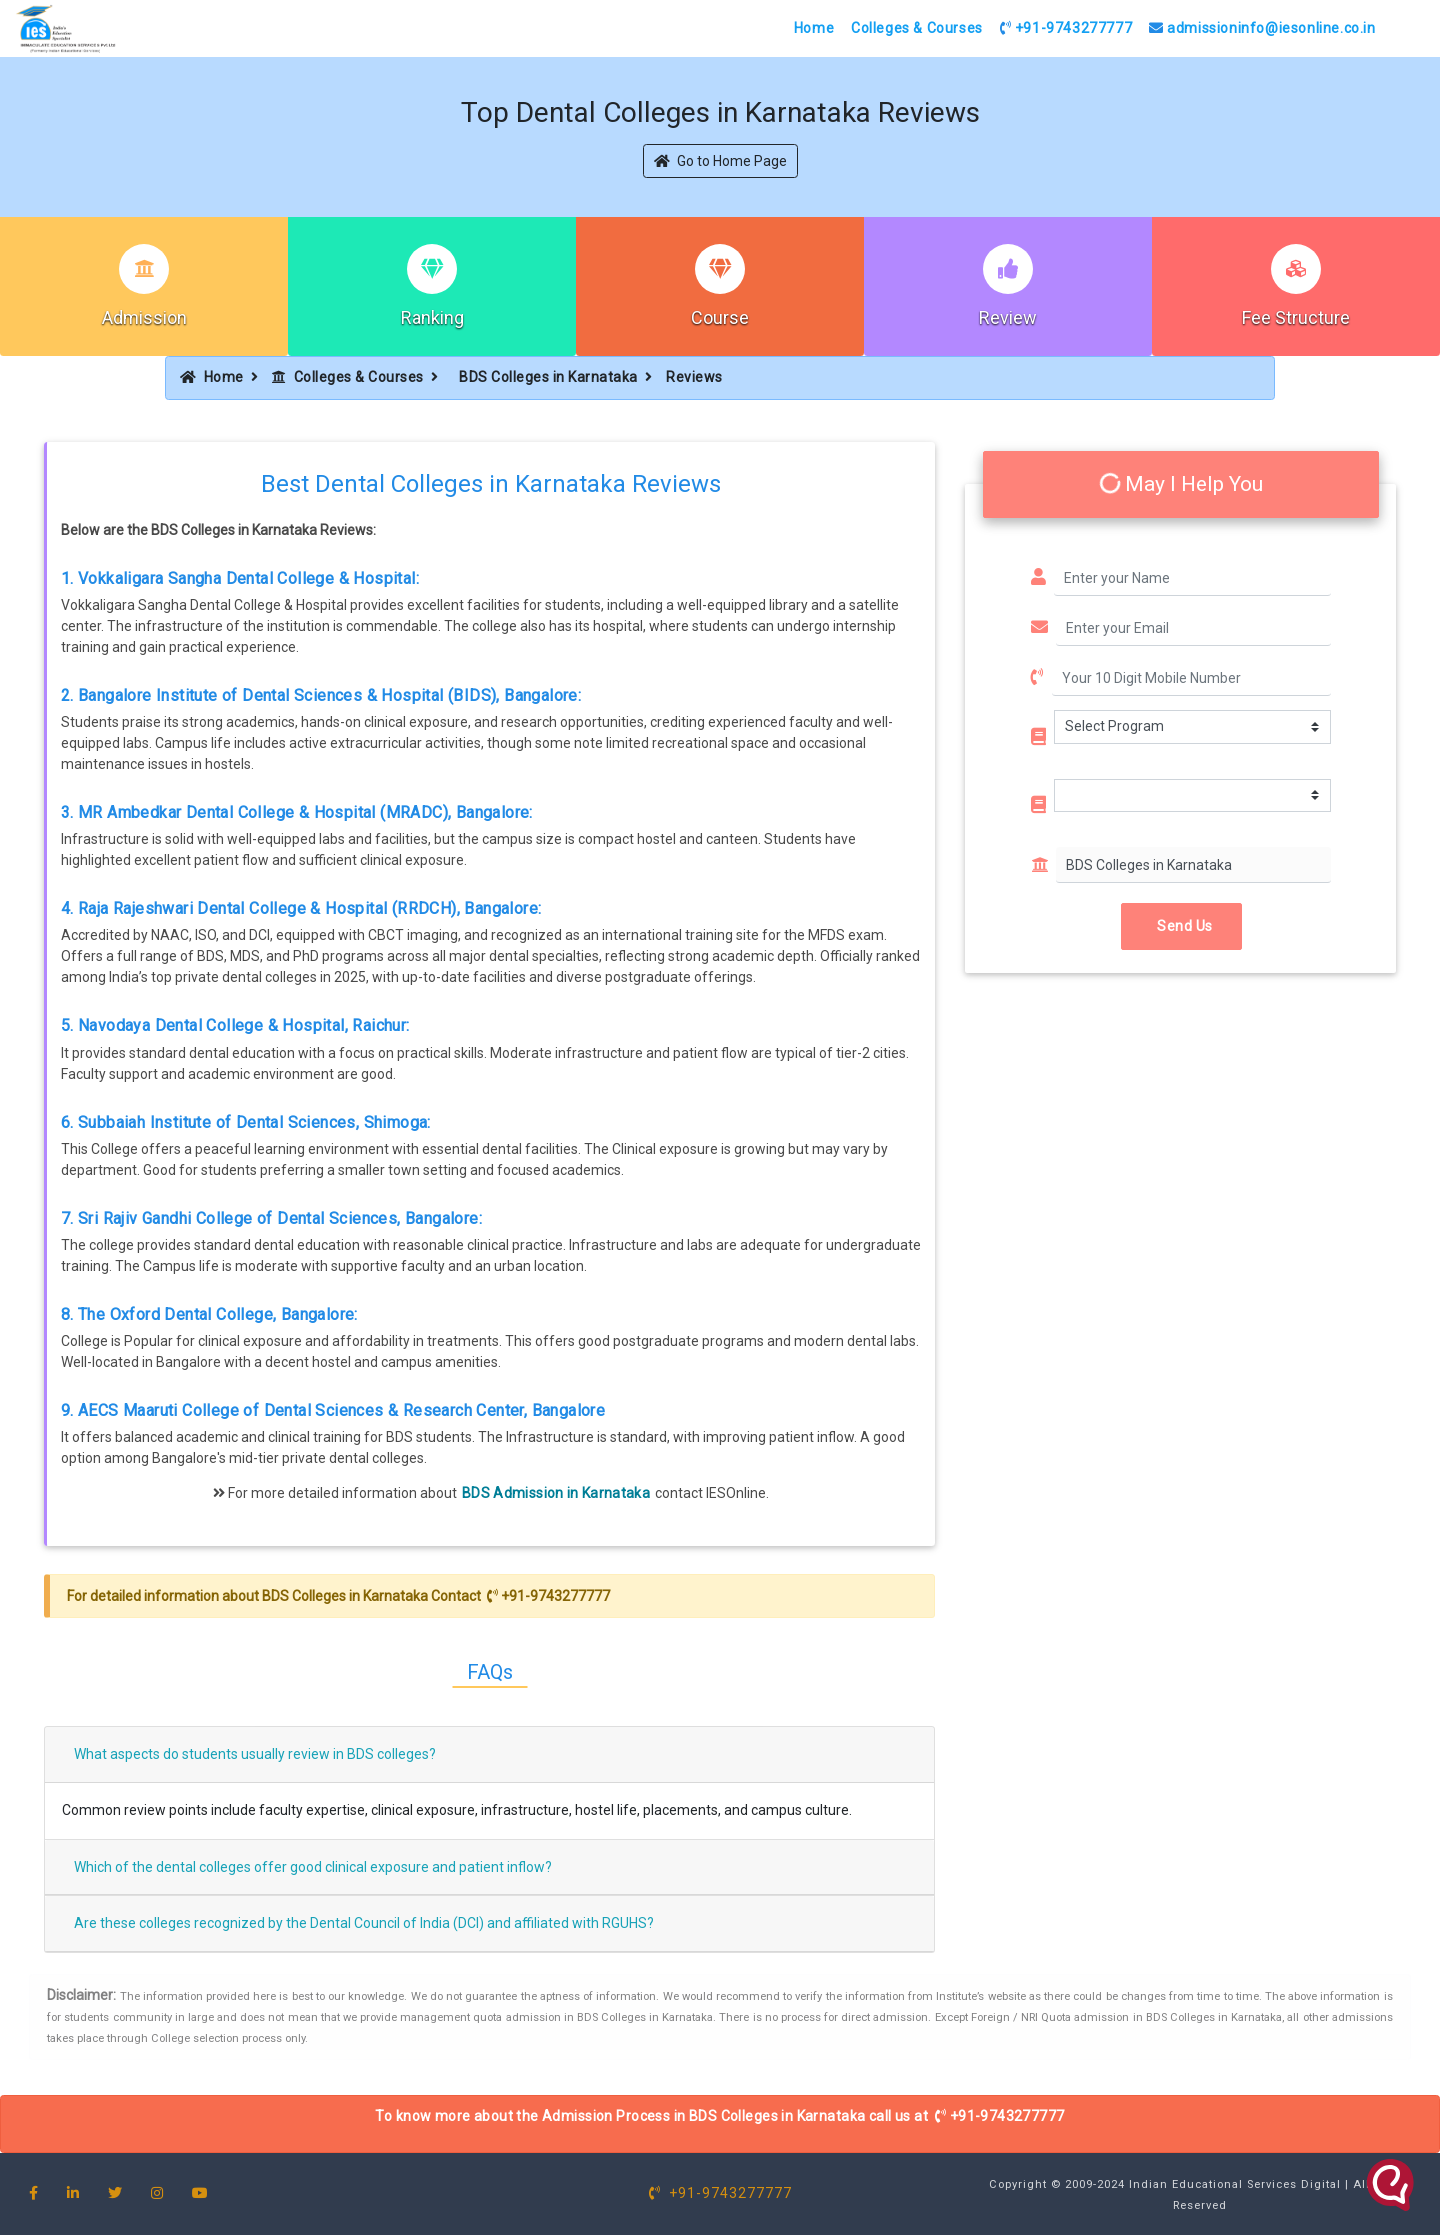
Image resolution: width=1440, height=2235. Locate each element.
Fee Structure (1296, 317)
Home (814, 28)
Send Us (1181, 926)
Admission (144, 317)
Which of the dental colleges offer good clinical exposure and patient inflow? (313, 1867)
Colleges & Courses (917, 28)
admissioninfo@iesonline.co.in (1262, 28)
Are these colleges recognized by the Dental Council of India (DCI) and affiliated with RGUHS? (364, 1923)
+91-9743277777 (1066, 28)
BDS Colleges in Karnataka (548, 377)
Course (720, 317)
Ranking (432, 317)
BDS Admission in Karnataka (556, 1493)
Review (1008, 317)
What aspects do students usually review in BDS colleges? (255, 1754)
